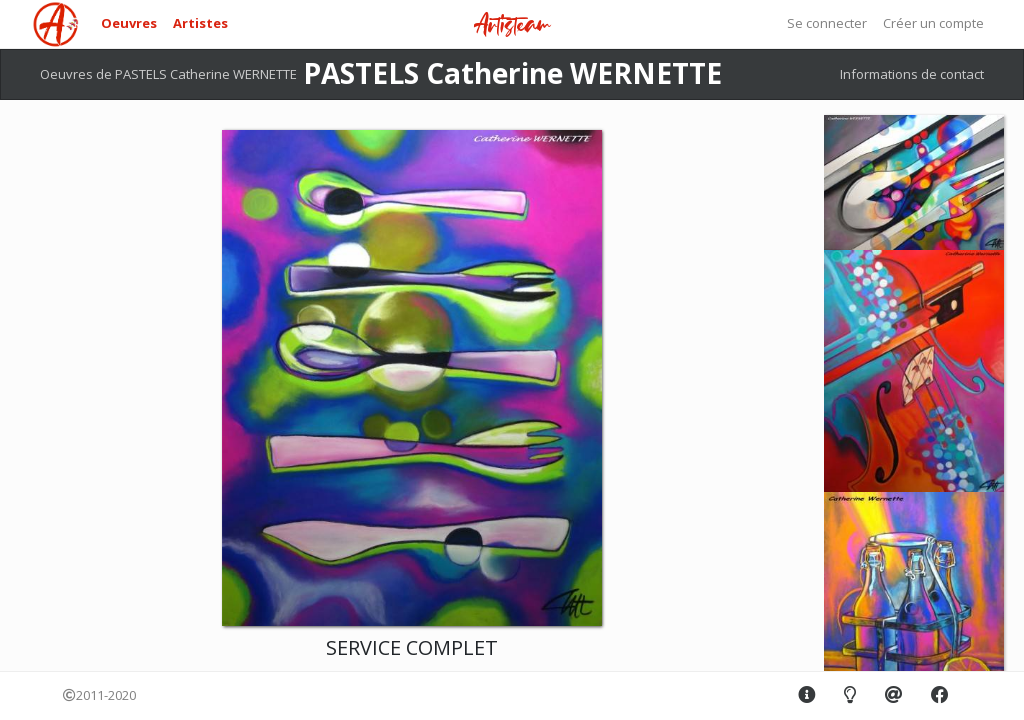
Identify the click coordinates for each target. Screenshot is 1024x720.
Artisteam (512, 25)
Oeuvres (129, 23)
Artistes (200, 23)
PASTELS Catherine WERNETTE (512, 73)
